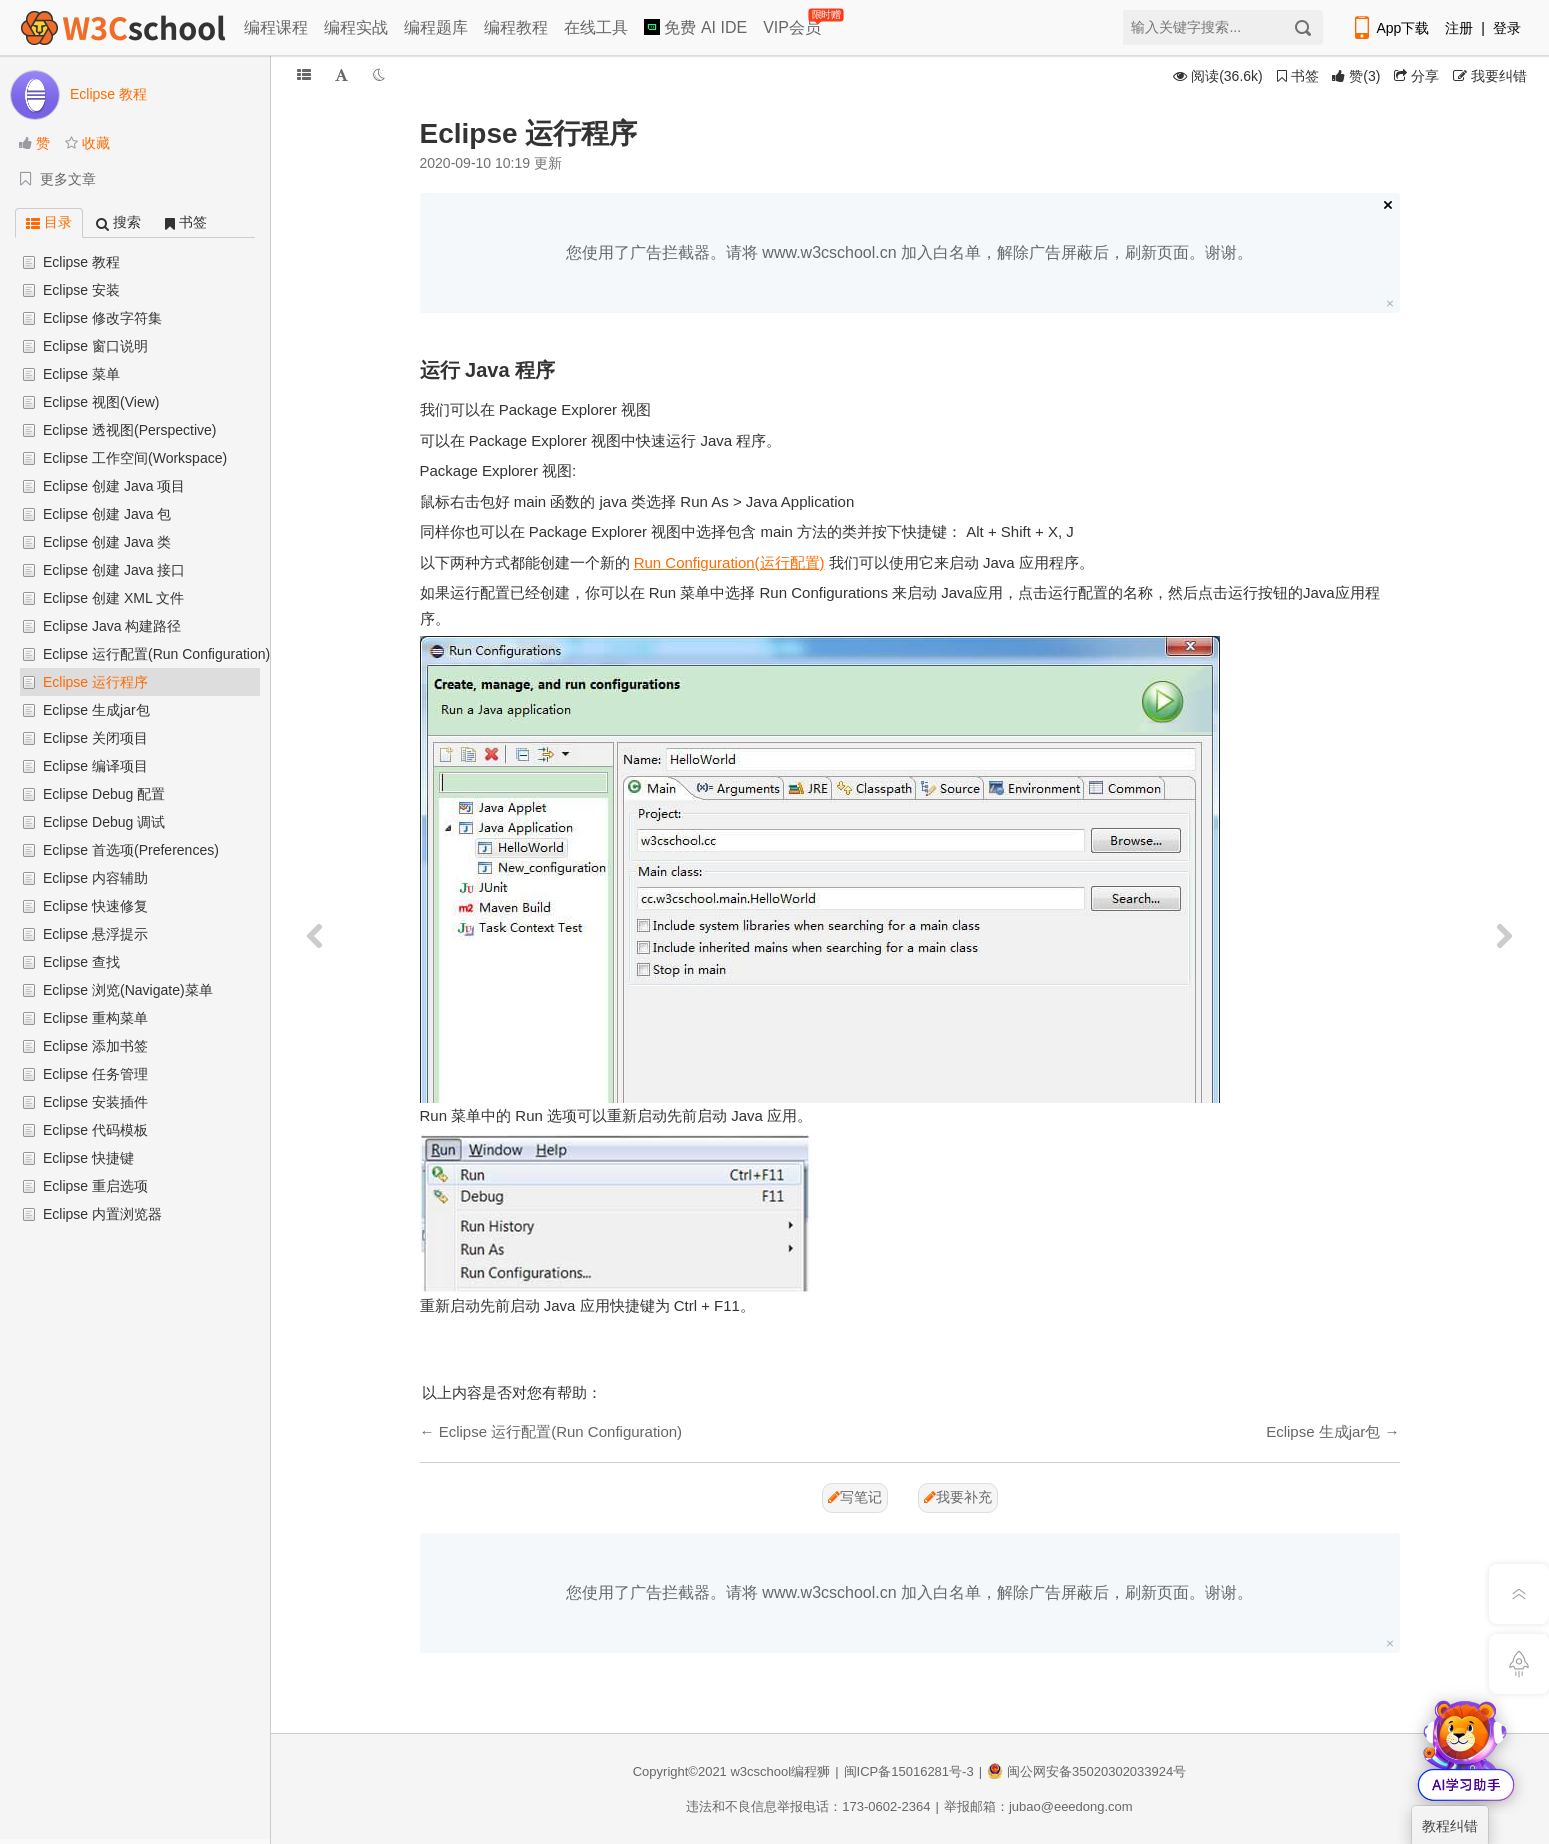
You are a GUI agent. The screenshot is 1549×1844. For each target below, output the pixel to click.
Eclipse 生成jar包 (96, 710)
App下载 (1390, 28)
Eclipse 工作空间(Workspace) (135, 458)
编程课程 (276, 27)
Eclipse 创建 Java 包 (107, 514)
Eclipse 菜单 (81, 374)
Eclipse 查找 (81, 962)
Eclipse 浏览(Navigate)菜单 (128, 990)
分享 (1416, 76)
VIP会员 (793, 23)
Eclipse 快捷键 (88, 1158)
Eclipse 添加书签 (95, 1046)
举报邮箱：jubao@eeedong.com (1038, 1806)
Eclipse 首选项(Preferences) (131, 850)
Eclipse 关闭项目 (95, 738)
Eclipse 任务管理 (95, 1074)
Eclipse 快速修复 (95, 906)
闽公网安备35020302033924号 (1086, 1771)
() (1356, 76)
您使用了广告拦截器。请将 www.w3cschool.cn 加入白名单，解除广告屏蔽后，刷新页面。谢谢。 (909, 252)
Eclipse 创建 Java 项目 (114, 486)
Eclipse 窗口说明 (95, 346)
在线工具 (596, 27)
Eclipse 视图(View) (101, 402)
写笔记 (855, 1497)
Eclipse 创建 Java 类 (107, 542)
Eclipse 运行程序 (95, 682)
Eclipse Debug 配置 (104, 794)
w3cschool (760, 1771)
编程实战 (356, 27)
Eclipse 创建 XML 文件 (113, 598)
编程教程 (516, 27)
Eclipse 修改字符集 (102, 318)
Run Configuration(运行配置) (729, 562)
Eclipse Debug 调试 (104, 822)
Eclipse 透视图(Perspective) (130, 430)
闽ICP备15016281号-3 (909, 1771)
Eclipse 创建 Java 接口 (114, 570)
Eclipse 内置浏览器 (102, 1214)
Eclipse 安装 (81, 290)
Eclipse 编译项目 (95, 766)
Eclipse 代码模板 (95, 1130)
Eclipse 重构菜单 (95, 1018)
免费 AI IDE (695, 27)
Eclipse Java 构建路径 (112, 626)
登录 (1507, 28)
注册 (1459, 28)
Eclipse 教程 (81, 262)
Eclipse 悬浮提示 (95, 934)
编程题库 (436, 27)
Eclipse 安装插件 (95, 1102)
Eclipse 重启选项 (95, 1186)
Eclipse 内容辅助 (95, 878)
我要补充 (958, 1497)
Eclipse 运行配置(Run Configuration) (156, 654)
